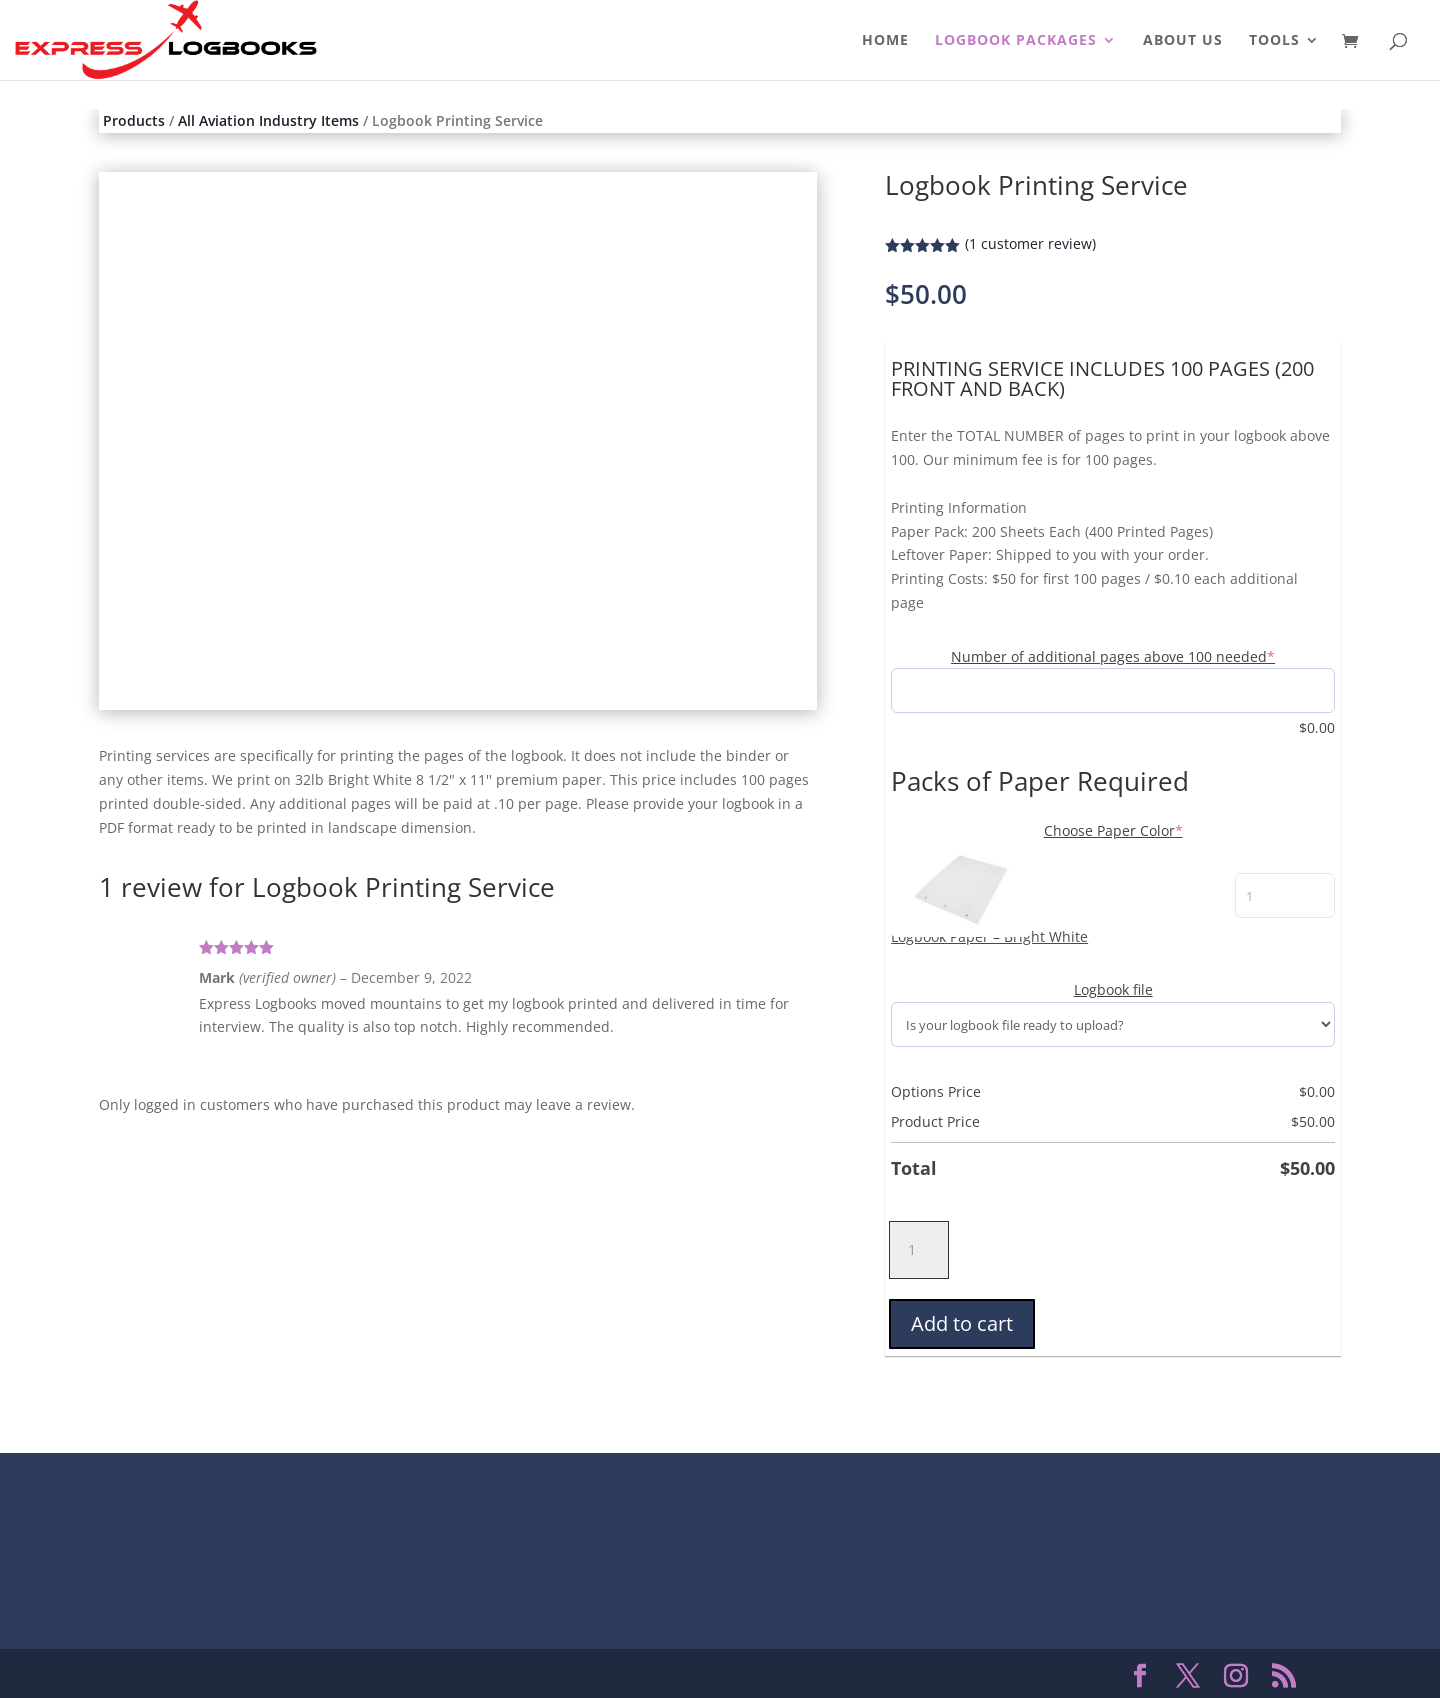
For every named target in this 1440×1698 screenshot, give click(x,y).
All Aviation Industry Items (268, 120)
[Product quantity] (919, 1250)
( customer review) (1030, 243)
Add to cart (962, 1323)
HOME (885, 41)
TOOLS (1274, 41)
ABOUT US (1183, 41)
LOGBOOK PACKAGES (1016, 41)
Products (134, 120)
